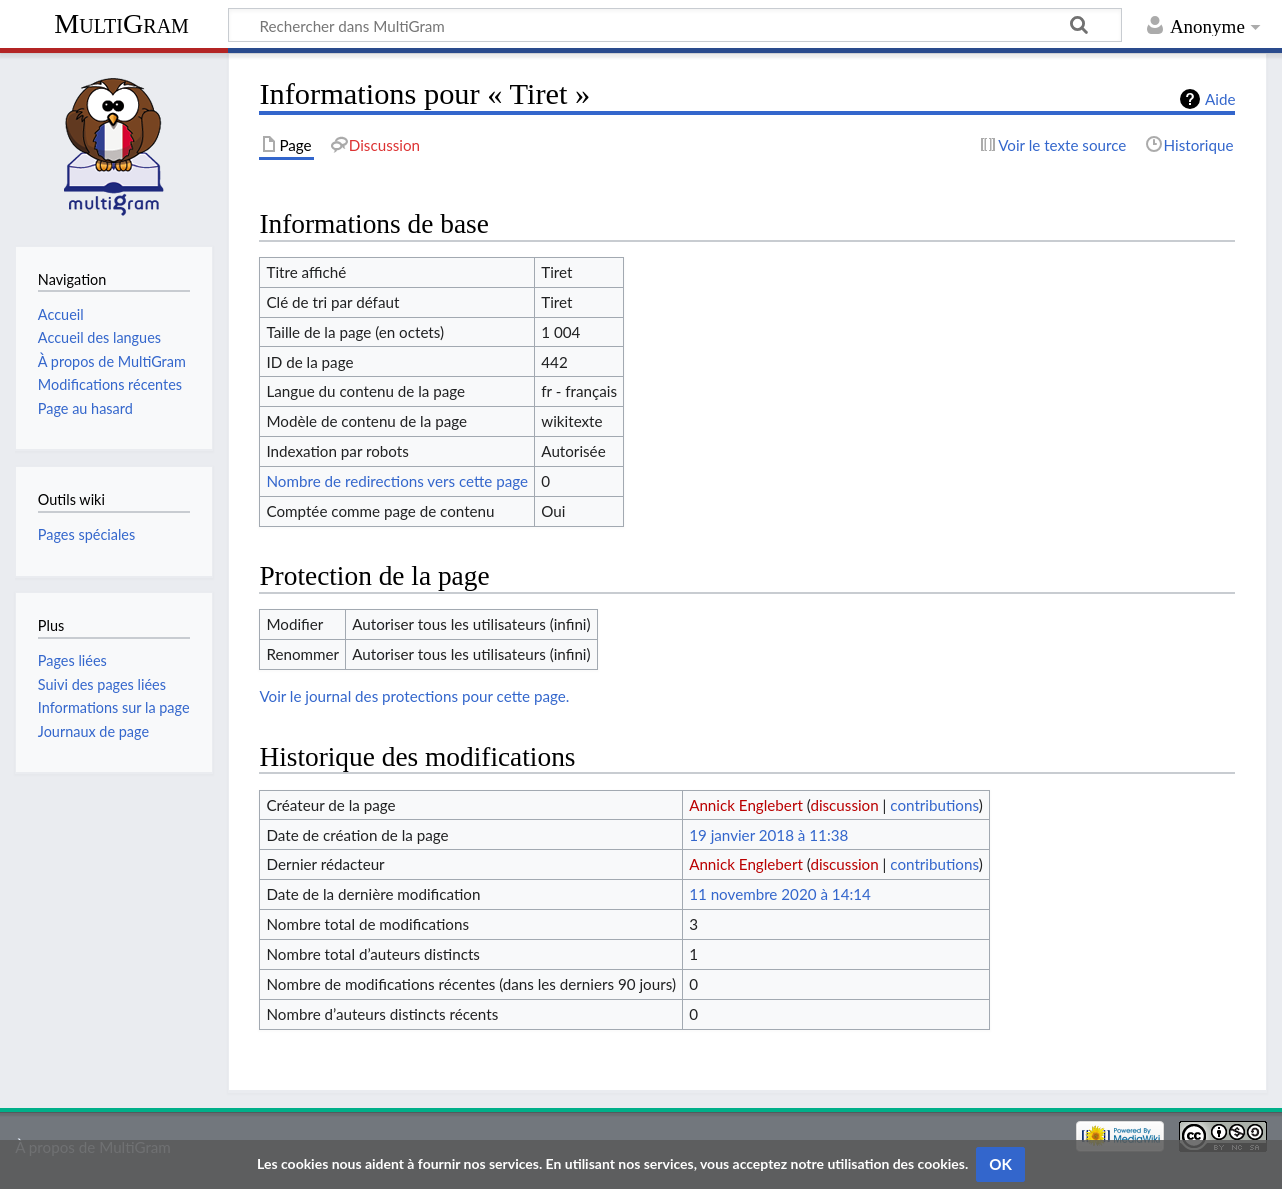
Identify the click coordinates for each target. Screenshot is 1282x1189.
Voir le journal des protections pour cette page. (414, 696)
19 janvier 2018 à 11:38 (768, 835)
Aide (1220, 99)
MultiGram (121, 23)
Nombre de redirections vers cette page (397, 481)
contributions (934, 805)
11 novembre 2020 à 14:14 (780, 894)
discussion (844, 805)
